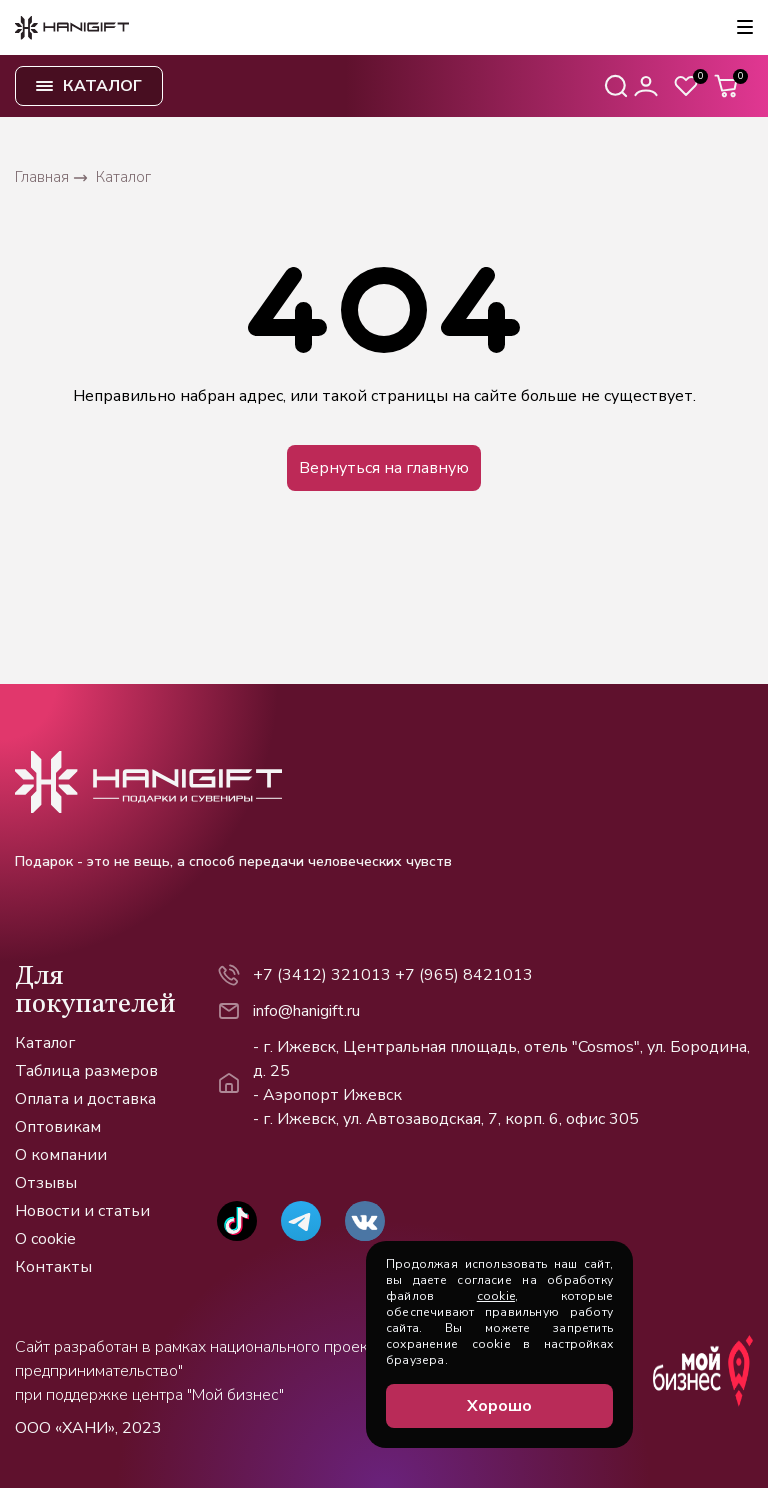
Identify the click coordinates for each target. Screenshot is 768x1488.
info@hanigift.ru (306, 1011)
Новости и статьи (82, 1211)
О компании (61, 1155)
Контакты (53, 1267)
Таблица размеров (86, 1071)
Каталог (45, 1043)
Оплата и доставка (85, 1099)
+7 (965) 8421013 (464, 975)
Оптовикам (58, 1127)
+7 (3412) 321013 (322, 975)
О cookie (45, 1239)
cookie (496, 1296)
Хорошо (499, 1406)
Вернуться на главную (384, 468)
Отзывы (46, 1183)
